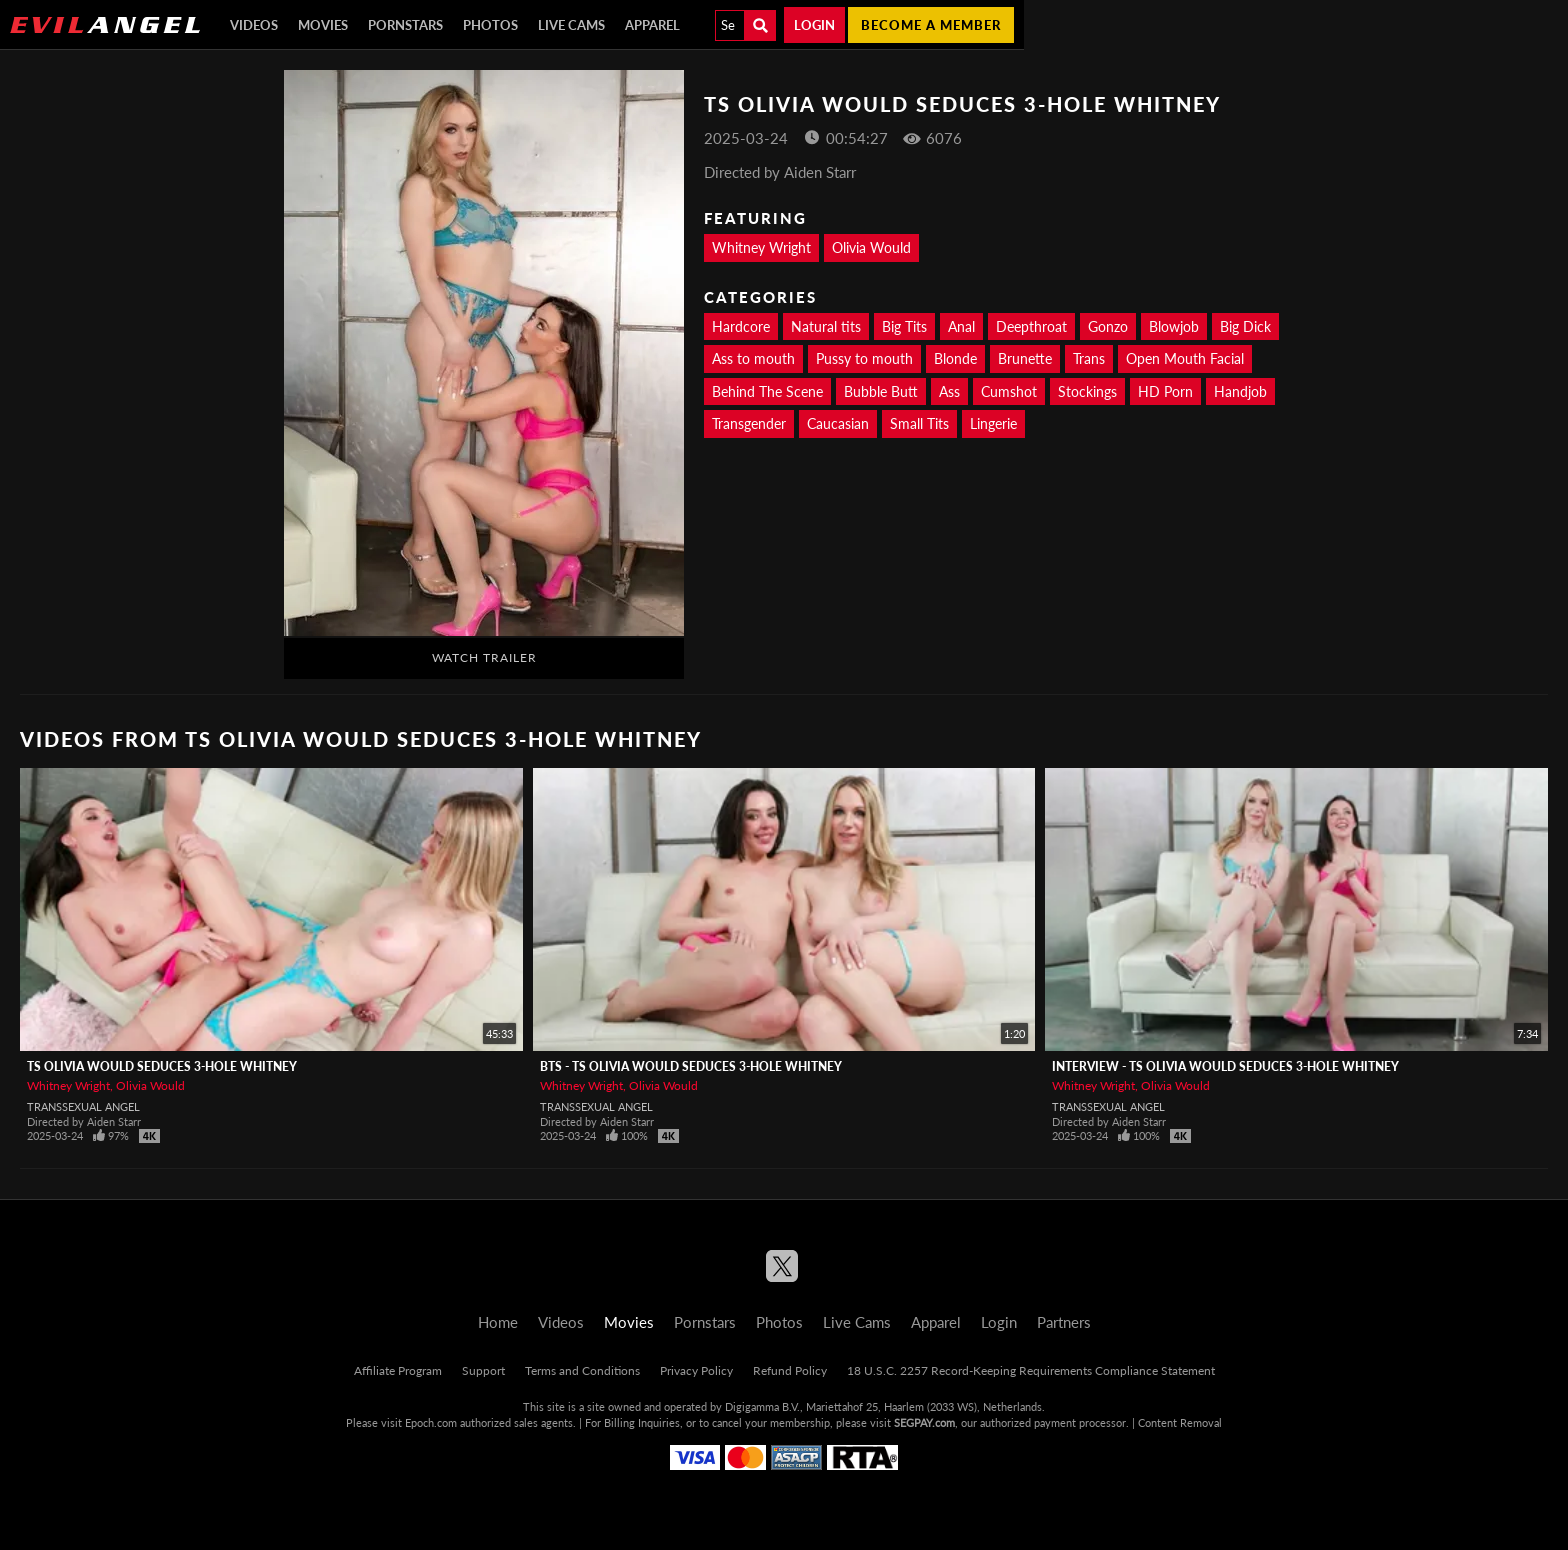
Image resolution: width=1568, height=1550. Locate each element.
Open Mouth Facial (1185, 358)
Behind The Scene (767, 391)
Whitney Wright (761, 247)
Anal (961, 326)
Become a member (931, 25)
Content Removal (1180, 1422)
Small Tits (919, 423)
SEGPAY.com (924, 1422)
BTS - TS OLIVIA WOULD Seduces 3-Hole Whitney (691, 1066)
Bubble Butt (881, 391)
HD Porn (1165, 391)
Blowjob (1174, 326)
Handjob (1240, 391)
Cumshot (1009, 391)
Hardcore (741, 326)
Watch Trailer (484, 657)
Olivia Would (871, 247)
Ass (949, 391)
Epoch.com (431, 1422)
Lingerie (993, 423)
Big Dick (1245, 326)
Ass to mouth (753, 358)
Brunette (1025, 358)
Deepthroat (1031, 326)
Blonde (955, 358)
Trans (1089, 358)
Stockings (1087, 391)
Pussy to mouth (864, 358)
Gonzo (1108, 326)
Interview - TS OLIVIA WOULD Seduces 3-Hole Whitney (1225, 1066)
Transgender (749, 423)
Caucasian (838, 423)
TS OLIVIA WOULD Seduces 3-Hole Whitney (162, 1066)
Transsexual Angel (83, 1106)
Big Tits (904, 326)
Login (814, 25)
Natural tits (826, 326)
